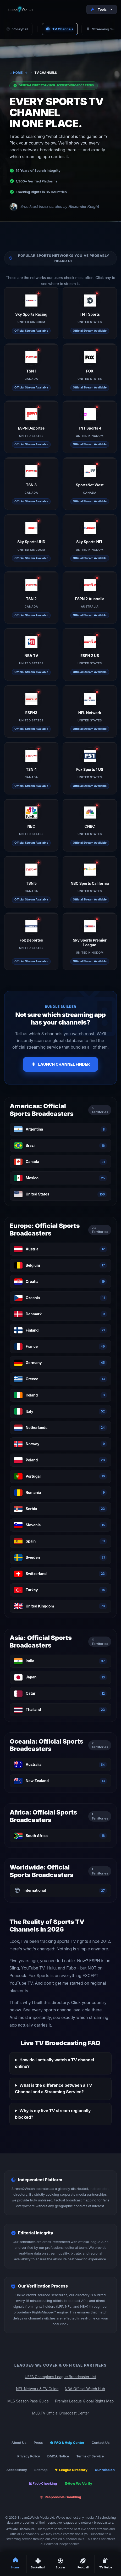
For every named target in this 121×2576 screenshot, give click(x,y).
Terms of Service (90, 2456)
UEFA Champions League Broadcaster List (60, 2376)
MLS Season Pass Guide (28, 2401)
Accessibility (16, 2470)
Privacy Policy (28, 2456)
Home (16, 73)
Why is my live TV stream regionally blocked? (53, 2114)
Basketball (38, 2563)
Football (83, 2563)
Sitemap (40, 2470)
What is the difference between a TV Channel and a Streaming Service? (53, 2089)
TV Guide (105, 2563)
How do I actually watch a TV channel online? (54, 2063)
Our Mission (105, 2470)
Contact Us (100, 2442)
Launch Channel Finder (60, 1064)
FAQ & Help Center (67, 2442)
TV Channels (59, 29)
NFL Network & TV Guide (37, 2388)
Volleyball (17, 29)
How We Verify (78, 2483)
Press (38, 2442)
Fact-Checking (43, 2483)
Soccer (60, 2563)
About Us (19, 2442)
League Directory (71, 2470)
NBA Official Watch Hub (85, 2388)
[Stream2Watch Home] (20, 9)
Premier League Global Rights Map (84, 2401)
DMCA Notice (58, 2456)
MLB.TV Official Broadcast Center (60, 2413)
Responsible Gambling (60, 2497)
